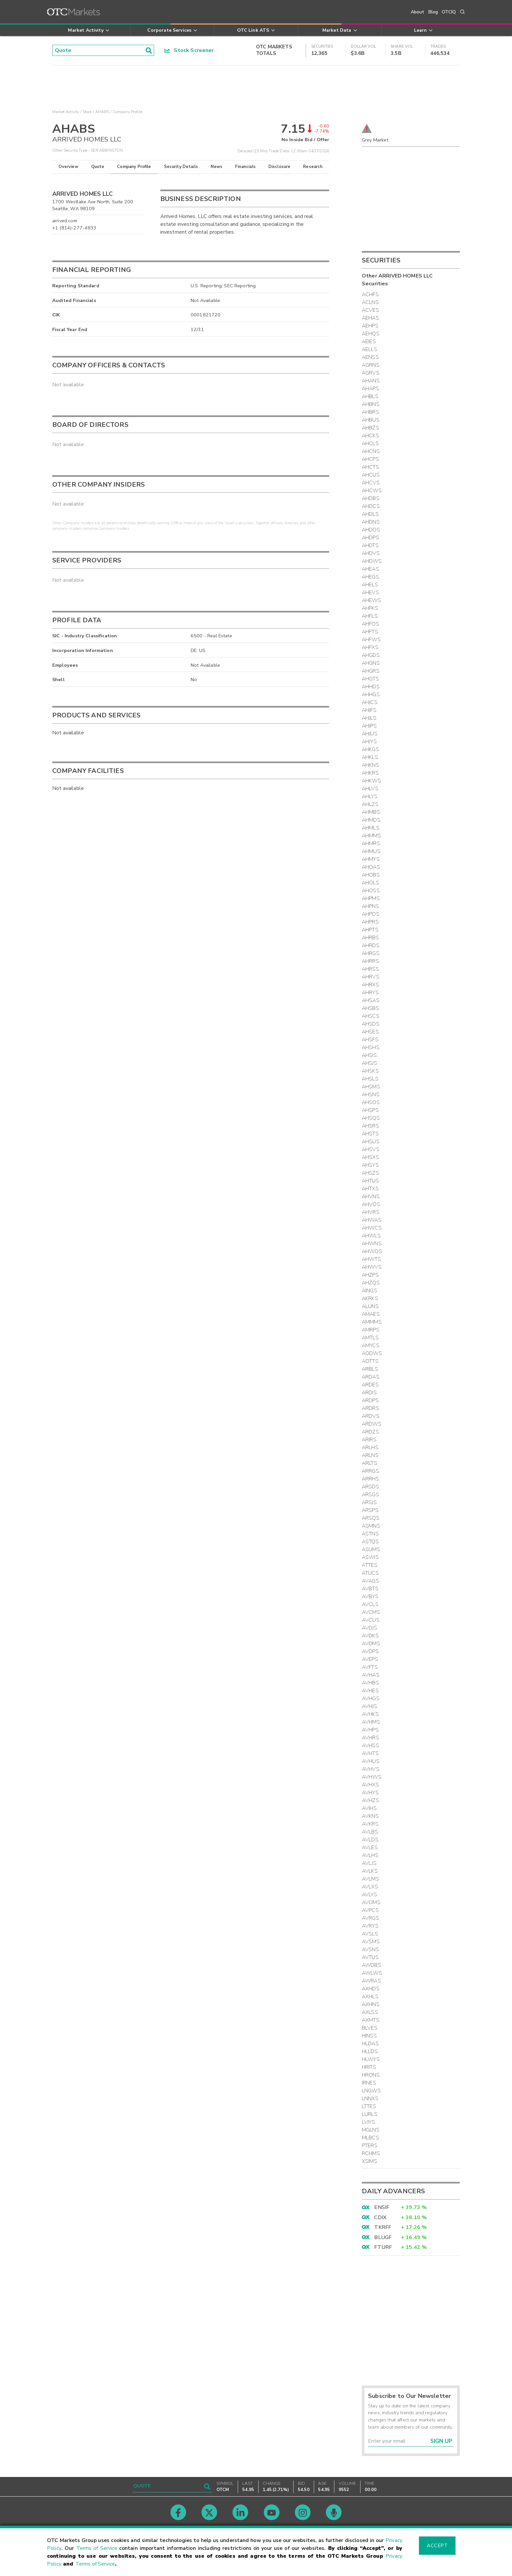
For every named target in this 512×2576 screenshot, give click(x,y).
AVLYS (369, 1894)
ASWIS (370, 1557)
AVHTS (370, 1753)
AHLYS (369, 796)
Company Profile (134, 167)
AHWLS (371, 1235)
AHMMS (371, 835)
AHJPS (369, 725)
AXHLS (370, 1996)
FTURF (383, 2247)
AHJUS (369, 733)
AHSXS (370, 1157)
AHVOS (371, 1204)
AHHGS (371, 694)
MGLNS (370, 2129)
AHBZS (370, 427)
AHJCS (369, 702)
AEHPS (370, 325)
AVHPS (370, 1729)
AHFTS (370, 631)
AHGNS (371, 663)
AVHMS (371, 1722)
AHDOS (371, 529)
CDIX (380, 2217)
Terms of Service (96, 2548)
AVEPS (370, 1659)
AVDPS (370, 1651)
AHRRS (370, 961)
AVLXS (370, 1886)
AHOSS (371, 890)
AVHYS (370, 1792)
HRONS (371, 2075)
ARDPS (370, 1400)
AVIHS (369, 1808)
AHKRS (370, 773)
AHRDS (370, 945)
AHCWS (372, 490)
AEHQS (370, 333)
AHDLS (370, 514)
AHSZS (370, 1173)
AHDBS (370, 498)
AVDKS (370, 1635)
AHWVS (372, 1267)
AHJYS (369, 741)
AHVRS (370, 1212)
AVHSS (370, 1745)
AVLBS (370, 1831)
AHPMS (371, 898)
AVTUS (370, 1957)
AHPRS (370, 922)
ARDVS (370, 1416)
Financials (245, 167)
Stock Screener (189, 50)
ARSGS (370, 1494)
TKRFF (382, 2227)
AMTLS (370, 1337)
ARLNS (370, 1455)
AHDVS (371, 553)
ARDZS (370, 1431)
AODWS (372, 1353)
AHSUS (370, 1141)
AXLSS (370, 2012)
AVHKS (370, 1714)
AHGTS (370, 678)
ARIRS (369, 1439)
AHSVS (370, 1149)
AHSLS (370, 1078)
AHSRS (370, 1125)
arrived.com (64, 220)
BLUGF (383, 2237)
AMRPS (370, 1329)
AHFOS (370, 623)
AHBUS (370, 420)
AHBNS (370, 404)
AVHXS (370, 1784)
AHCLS (370, 443)
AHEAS (370, 569)
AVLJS (369, 1863)
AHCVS (371, 482)
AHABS (102, 111)
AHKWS (371, 780)
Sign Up (441, 2441)
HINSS (369, 2035)
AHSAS (370, 1000)
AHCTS (370, 467)
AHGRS (370, 671)
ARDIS (369, 1392)
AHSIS (369, 1055)
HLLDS (370, 2051)
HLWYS (371, 2059)
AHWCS (372, 1227)
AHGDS (371, 655)
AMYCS (370, 1345)
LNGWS (371, 2090)
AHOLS (370, 882)
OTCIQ (449, 12)
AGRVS (370, 372)
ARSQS (370, 1518)
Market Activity (65, 111)
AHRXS (370, 984)
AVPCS (370, 1910)
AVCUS (370, 1620)
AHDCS (371, 506)
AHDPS (370, 537)
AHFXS (370, 647)
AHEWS (371, 600)
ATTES (369, 1565)
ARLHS (370, 1447)
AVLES (370, 1847)
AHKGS (370, 749)
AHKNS (370, 765)
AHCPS (370, 459)
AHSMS (371, 1086)
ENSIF (381, 2207)
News (217, 167)
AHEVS (370, 592)
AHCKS (370, 435)
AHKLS (370, 757)
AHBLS (370, 396)
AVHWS (371, 1777)
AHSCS (370, 1016)
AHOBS (371, 874)
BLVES (369, 2028)
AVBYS (370, 1596)
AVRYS (370, 1926)
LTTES (369, 2106)
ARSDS (370, 1486)
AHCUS (371, 474)
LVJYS (368, 2122)
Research (313, 167)
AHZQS (371, 1282)
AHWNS (372, 1243)
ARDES (370, 1384)
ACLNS (370, 302)
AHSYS (370, 1165)
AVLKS (370, 1871)
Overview (68, 167)
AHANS (371, 380)
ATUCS (370, 1573)
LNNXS (370, 2098)
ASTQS (370, 1541)
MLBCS (370, 2137)
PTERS (369, 2145)
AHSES (370, 1031)
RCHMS (371, 2153)
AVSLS (370, 1933)
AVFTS (370, 1667)
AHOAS (371, 867)
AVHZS (370, 1800)
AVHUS (370, 1761)
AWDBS (371, 1965)
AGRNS (370, 365)
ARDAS (370, 1376)
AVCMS (371, 1612)
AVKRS (370, 1824)
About (417, 12)
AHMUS (371, 851)
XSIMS (369, 2161)
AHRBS (370, 937)
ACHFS (370, 294)
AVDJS (369, 1627)
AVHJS (369, 1706)
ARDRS (370, 1408)
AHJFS (369, 710)
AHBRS (370, 412)
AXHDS (370, 1988)
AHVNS (371, 1196)
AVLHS (370, 1855)
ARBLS (370, 1369)
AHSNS (370, 1094)
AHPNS (370, 906)
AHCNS (371, 451)
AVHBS (370, 1682)
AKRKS (370, 1298)
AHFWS (371, 639)
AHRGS (370, 953)
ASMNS (371, 1526)
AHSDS (370, 1024)
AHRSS (370, 969)
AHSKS (370, 1071)
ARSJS (369, 1502)
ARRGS (370, 1471)
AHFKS (370, 608)
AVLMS (370, 1878)
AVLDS (370, 1839)
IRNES (369, 2082)
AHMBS (371, 812)
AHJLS (369, 718)
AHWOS (372, 1251)
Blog (433, 12)
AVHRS (370, 1737)
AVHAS (370, 1675)
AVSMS (371, 1941)
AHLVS (370, 788)
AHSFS (370, 1039)
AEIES (369, 341)
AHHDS (371, 686)
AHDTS (370, 545)
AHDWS (372, 561)
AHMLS (370, 827)
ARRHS (370, 1478)
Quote (97, 167)
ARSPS (370, 1510)
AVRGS (370, 1918)
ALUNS (370, 1306)
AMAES (371, 1314)
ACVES (370, 310)
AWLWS (372, 1973)
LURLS (369, 2114)
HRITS (369, 2067)
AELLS (369, 349)
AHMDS (371, 820)
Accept (437, 2545)
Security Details (181, 167)
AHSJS (369, 1063)
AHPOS (370, 914)
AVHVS (370, 1769)
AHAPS (370, 388)
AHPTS (370, 929)
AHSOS (371, 1102)
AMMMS (372, 1322)
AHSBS (370, 1008)
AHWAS (371, 1220)
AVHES (370, 1690)
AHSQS (371, 1118)
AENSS (370, 357)
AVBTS (370, 1588)
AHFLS (370, 616)
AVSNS (370, 1949)
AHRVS (370, 976)
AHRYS (370, 992)
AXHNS (370, 2004)
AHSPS (370, 1110)
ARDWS (371, 1424)
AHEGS (370, 576)
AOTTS (370, 1361)
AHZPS (370, 1275)
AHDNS (371, 522)
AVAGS (370, 1580)
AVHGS (370, 1698)
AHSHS (370, 1047)
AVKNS (370, 1816)
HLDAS (370, 2043)
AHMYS (371, 859)
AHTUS (370, 1180)
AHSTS (370, 1133)
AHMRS (371, 843)
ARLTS (369, 1463)
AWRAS (371, 1980)
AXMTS (370, 2020)
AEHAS (370, 318)
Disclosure (279, 167)
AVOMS (371, 1902)
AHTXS (370, 1188)
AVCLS (370, 1604)
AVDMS (371, 1643)
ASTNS (370, 1533)
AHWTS (371, 1259)
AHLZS (370, 804)
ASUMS (371, 1549)
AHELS (370, 584)
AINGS (369, 1290)
